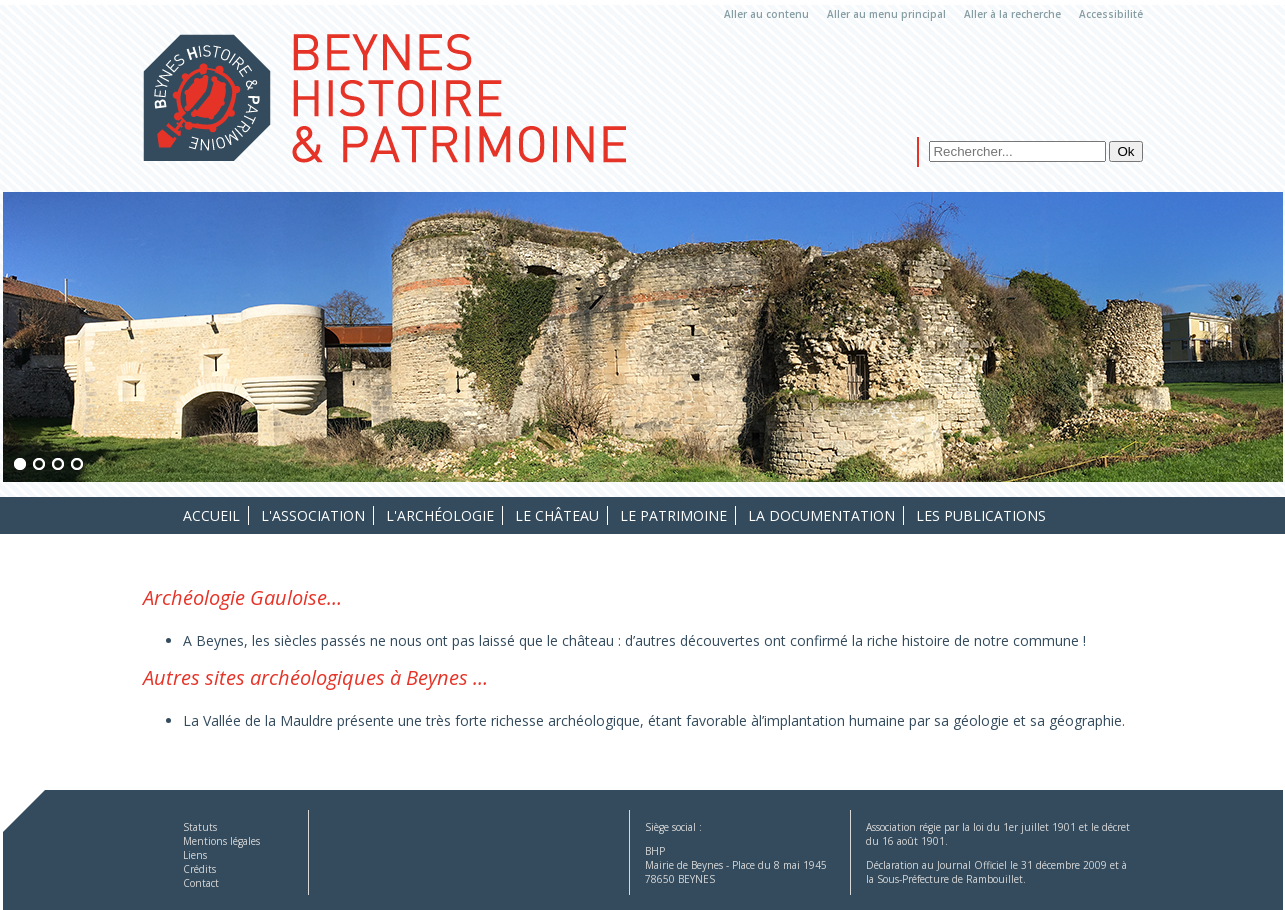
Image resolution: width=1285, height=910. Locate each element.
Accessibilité (1111, 14)
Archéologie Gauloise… (242, 597)
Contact (201, 883)
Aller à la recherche (1012, 14)
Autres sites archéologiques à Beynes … (315, 677)
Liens (195, 855)
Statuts (200, 827)
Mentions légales (221, 841)
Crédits (199, 869)
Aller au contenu (766, 14)
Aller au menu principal (886, 14)
